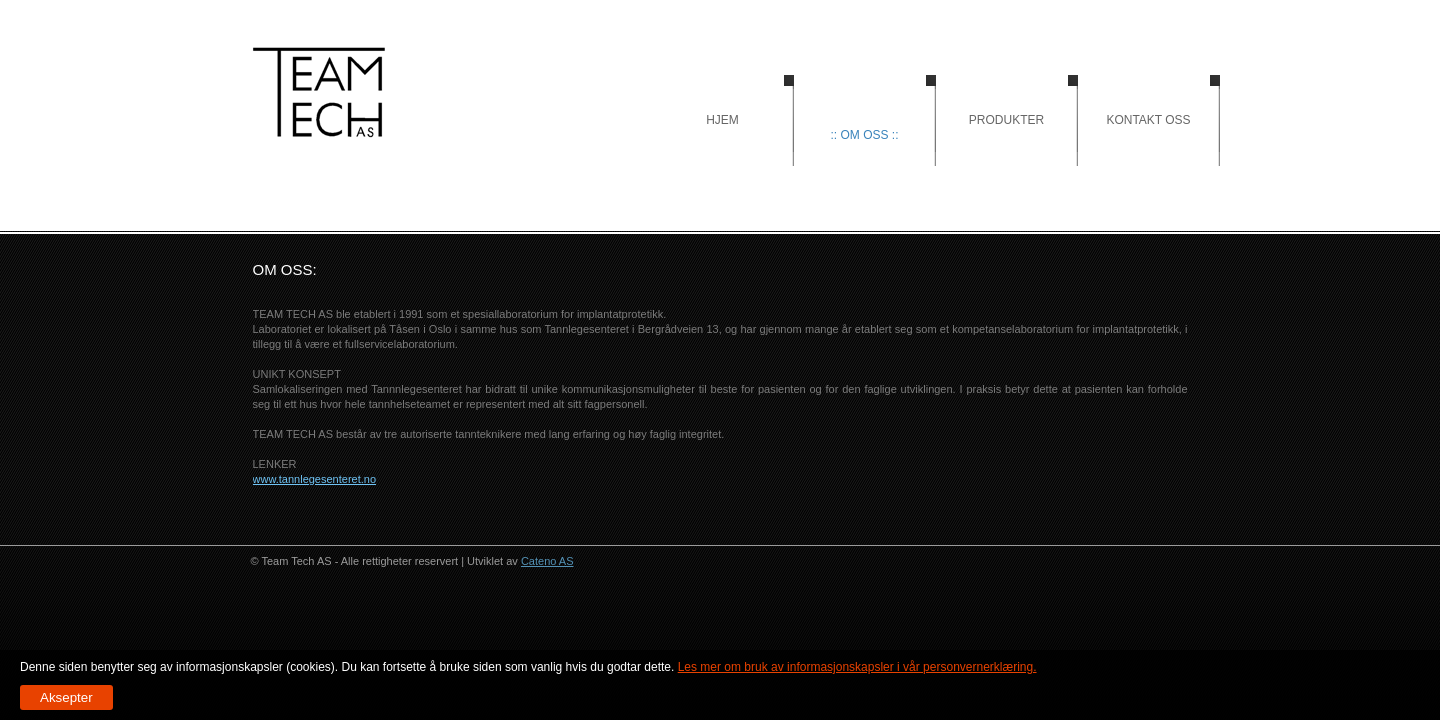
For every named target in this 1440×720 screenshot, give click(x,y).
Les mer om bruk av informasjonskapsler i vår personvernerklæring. (857, 667)
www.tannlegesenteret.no (315, 479)
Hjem (318, 92)
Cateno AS (547, 561)
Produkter (1006, 120)
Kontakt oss (1148, 120)
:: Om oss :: (864, 135)
